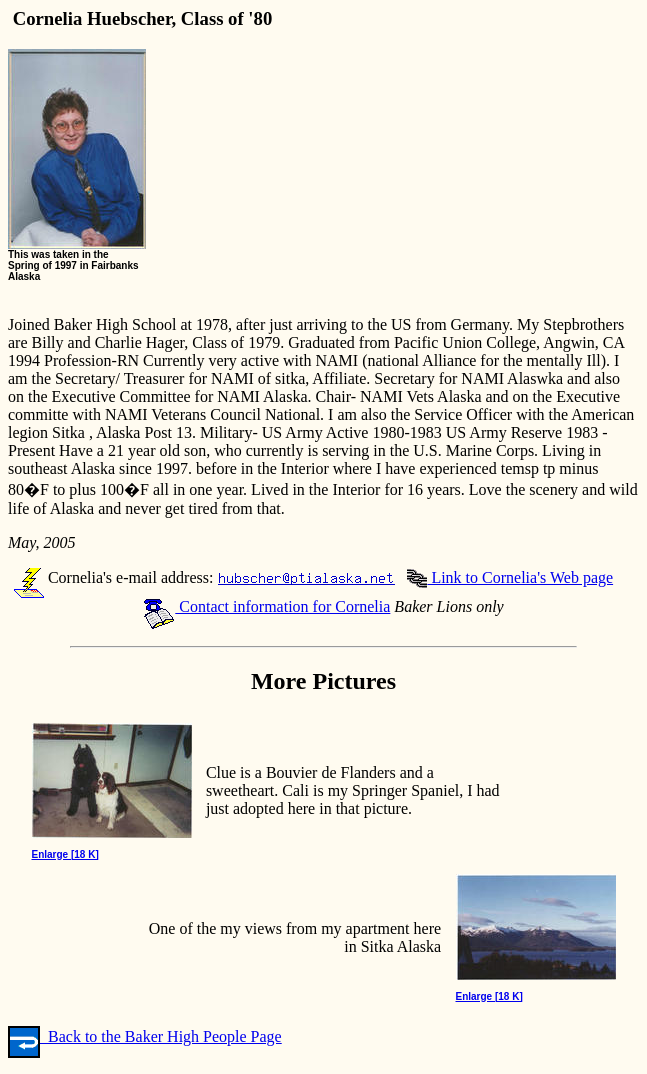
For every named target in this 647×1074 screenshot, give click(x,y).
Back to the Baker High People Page (145, 1036)
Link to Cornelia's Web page (510, 577)
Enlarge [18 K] (65, 854)
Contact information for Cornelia (266, 606)
